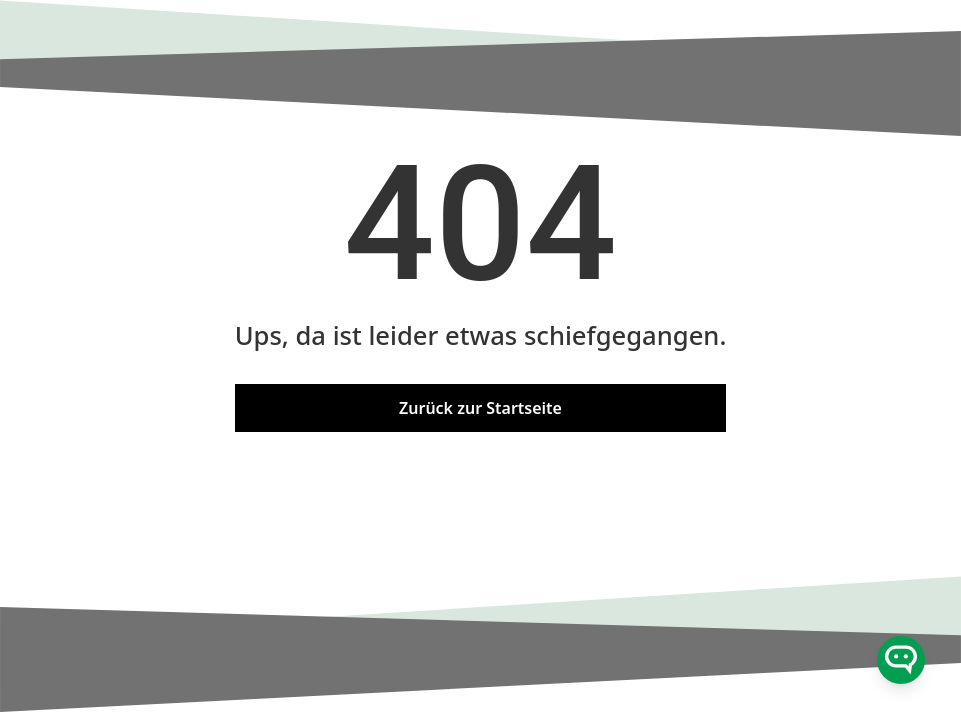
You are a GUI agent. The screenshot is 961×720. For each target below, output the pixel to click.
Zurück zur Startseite (480, 408)
